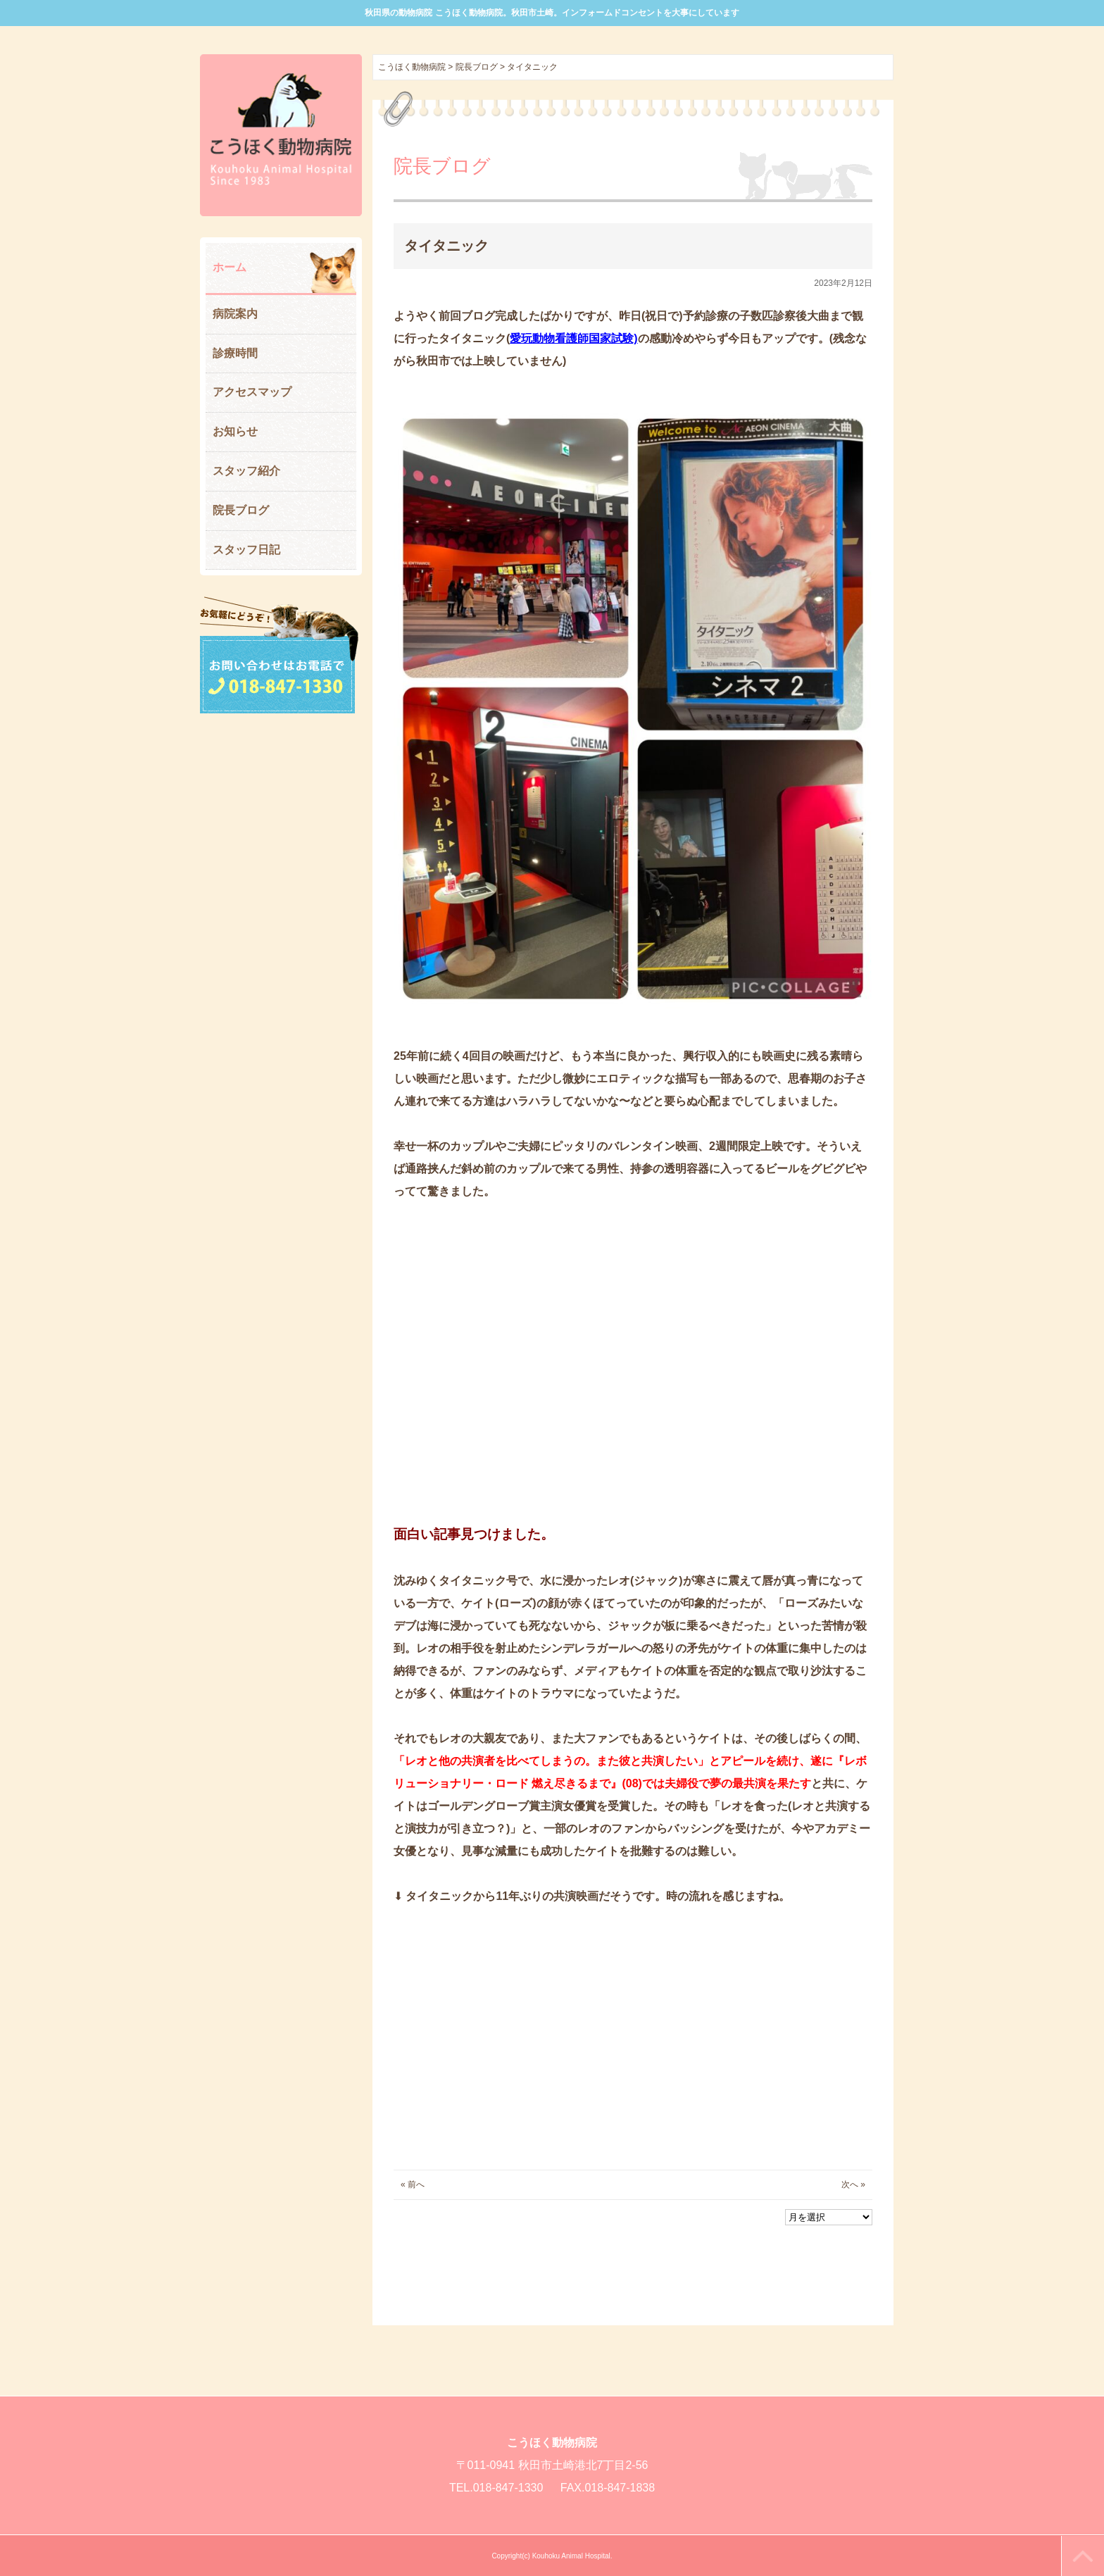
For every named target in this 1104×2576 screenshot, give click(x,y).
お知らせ (235, 431)
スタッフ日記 (246, 550)
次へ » (853, 2184)
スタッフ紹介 (246, 471)
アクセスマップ (252, 392)
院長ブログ (241, 510)
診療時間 (235, 353)
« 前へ (413, 2184)
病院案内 (235, 314)
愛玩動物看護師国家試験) (573, 338)
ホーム (229, 267)
